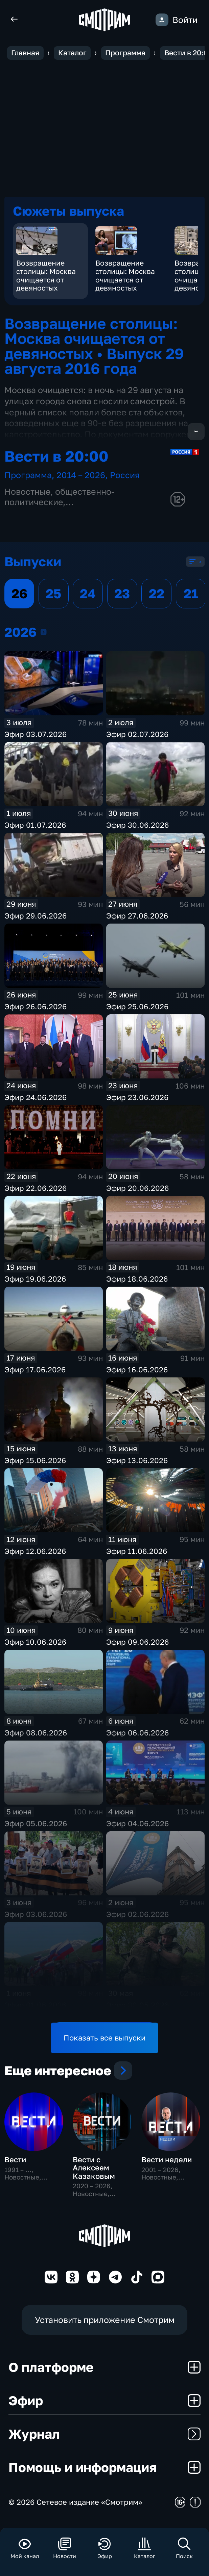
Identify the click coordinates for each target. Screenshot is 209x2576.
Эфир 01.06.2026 (35, 2005)
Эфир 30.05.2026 (137, 2005)
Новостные (27, 492)
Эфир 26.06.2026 (35, 1007)
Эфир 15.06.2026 (35, 1461)
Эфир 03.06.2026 (35, 1915)
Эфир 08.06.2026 (35, 1733)
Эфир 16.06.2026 (137, 1370)
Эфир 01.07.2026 (35, 825)
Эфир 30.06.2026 (137, 825)
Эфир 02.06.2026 (137, 1915)
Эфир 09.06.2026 (137, 1642)
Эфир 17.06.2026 (35, 1370)
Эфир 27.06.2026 (137, 916)
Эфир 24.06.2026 (35, 1098)
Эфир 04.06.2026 (137, 1824)
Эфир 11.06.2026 (136, 1552)
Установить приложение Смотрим (105, 2326)
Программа (28, 476)
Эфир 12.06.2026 (35, 1552)
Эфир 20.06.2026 (137, 1189)
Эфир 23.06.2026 (137, 1098)
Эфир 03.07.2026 (35, 735)
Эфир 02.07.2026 (137, 735)
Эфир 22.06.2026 (35, 1189)
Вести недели (166, 2165)
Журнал (104, 2440)
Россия (125, 476)
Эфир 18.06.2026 (137, 1279)
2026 (44, 633)
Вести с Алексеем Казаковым (94, 2174)
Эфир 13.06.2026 (137, 1461)
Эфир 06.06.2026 (137, 1733)
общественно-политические (59, 497)
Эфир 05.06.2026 (35, 1824)
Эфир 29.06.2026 (35, 916)
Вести (15, 2165)
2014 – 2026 (80, 476)
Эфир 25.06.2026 (137, 1007)
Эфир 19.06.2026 (35, 1279)
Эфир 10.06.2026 (35, 1642)
